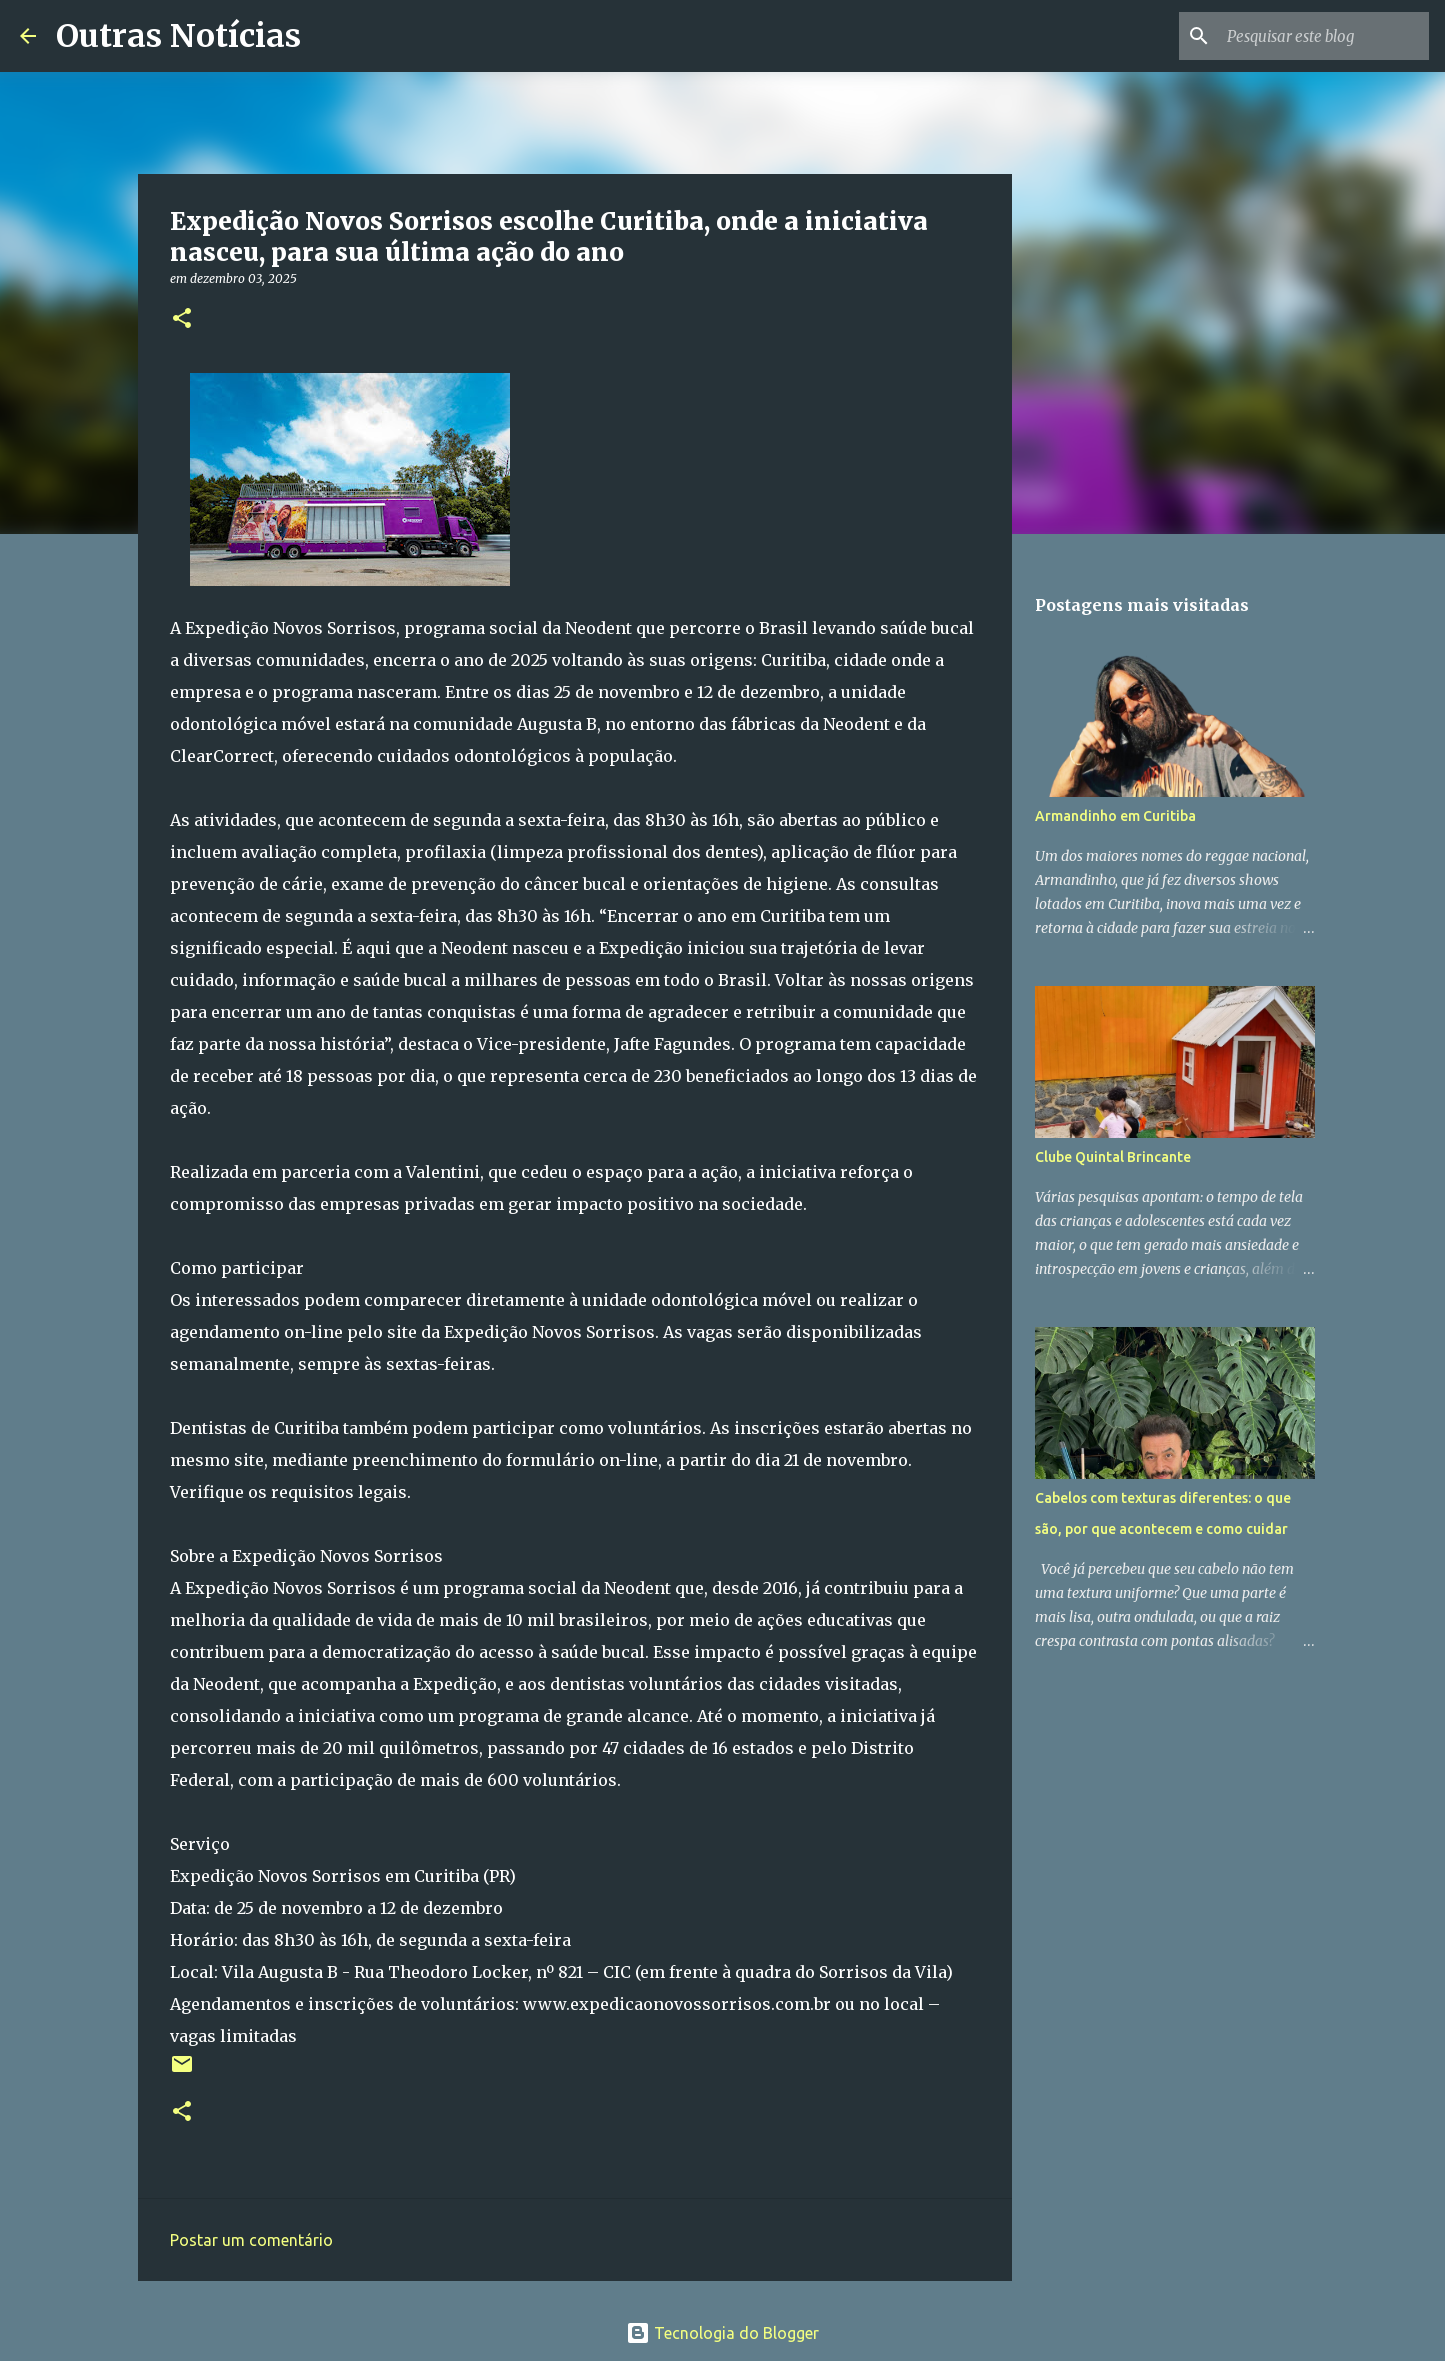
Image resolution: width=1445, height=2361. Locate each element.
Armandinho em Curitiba (1115, 816)
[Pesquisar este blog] (1324, 36)
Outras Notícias (178, 36)
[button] (182, 319)
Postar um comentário (251, 2240)
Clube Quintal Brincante (1113, 1157)
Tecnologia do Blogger (722, 2333)
